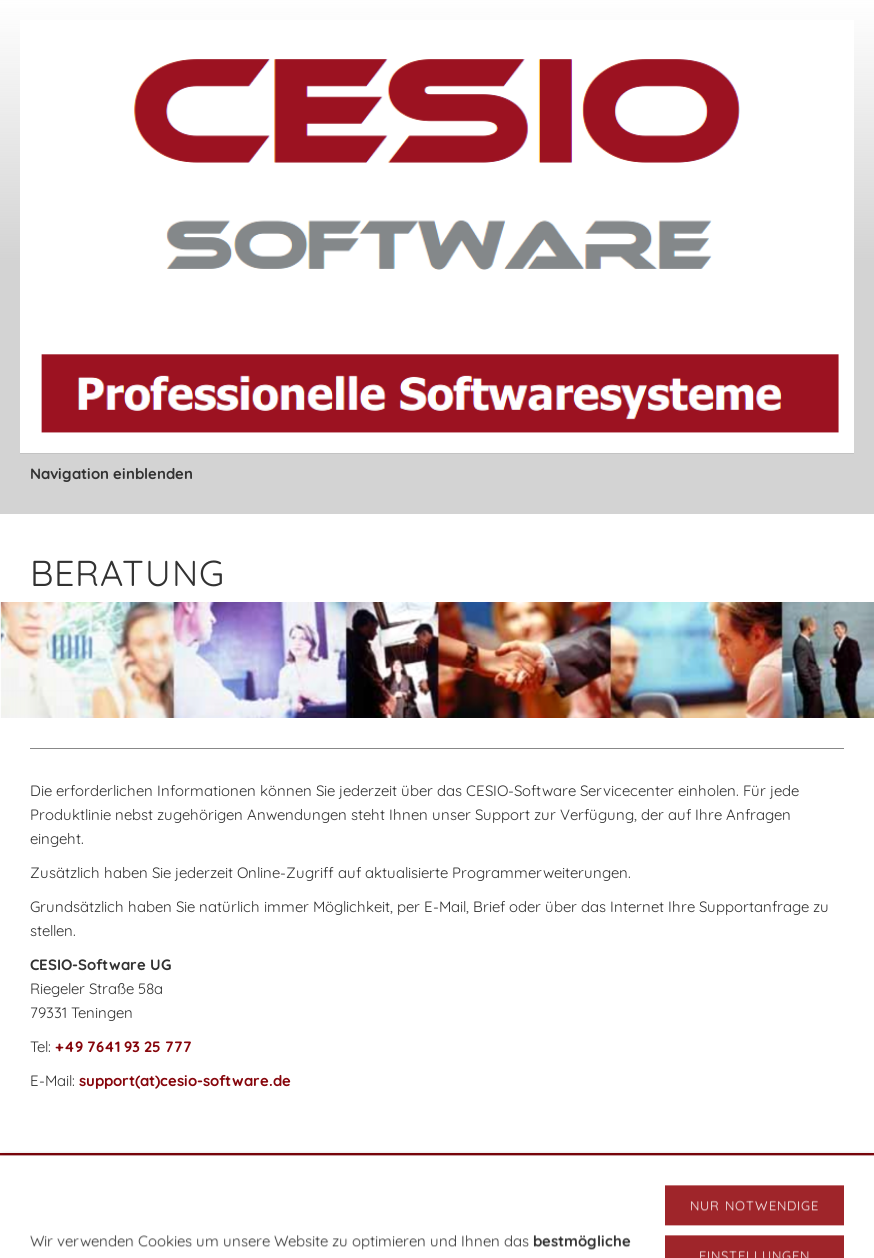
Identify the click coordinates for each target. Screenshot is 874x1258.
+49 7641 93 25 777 (123, 1046)
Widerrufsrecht (549, 1183)
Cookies (637, 1183)
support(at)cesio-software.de (185, 1080)
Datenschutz (448, 1183)
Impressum (222, 1183)
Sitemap (705, 1183)
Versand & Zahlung (333, 1183)
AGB (156, 1183)
